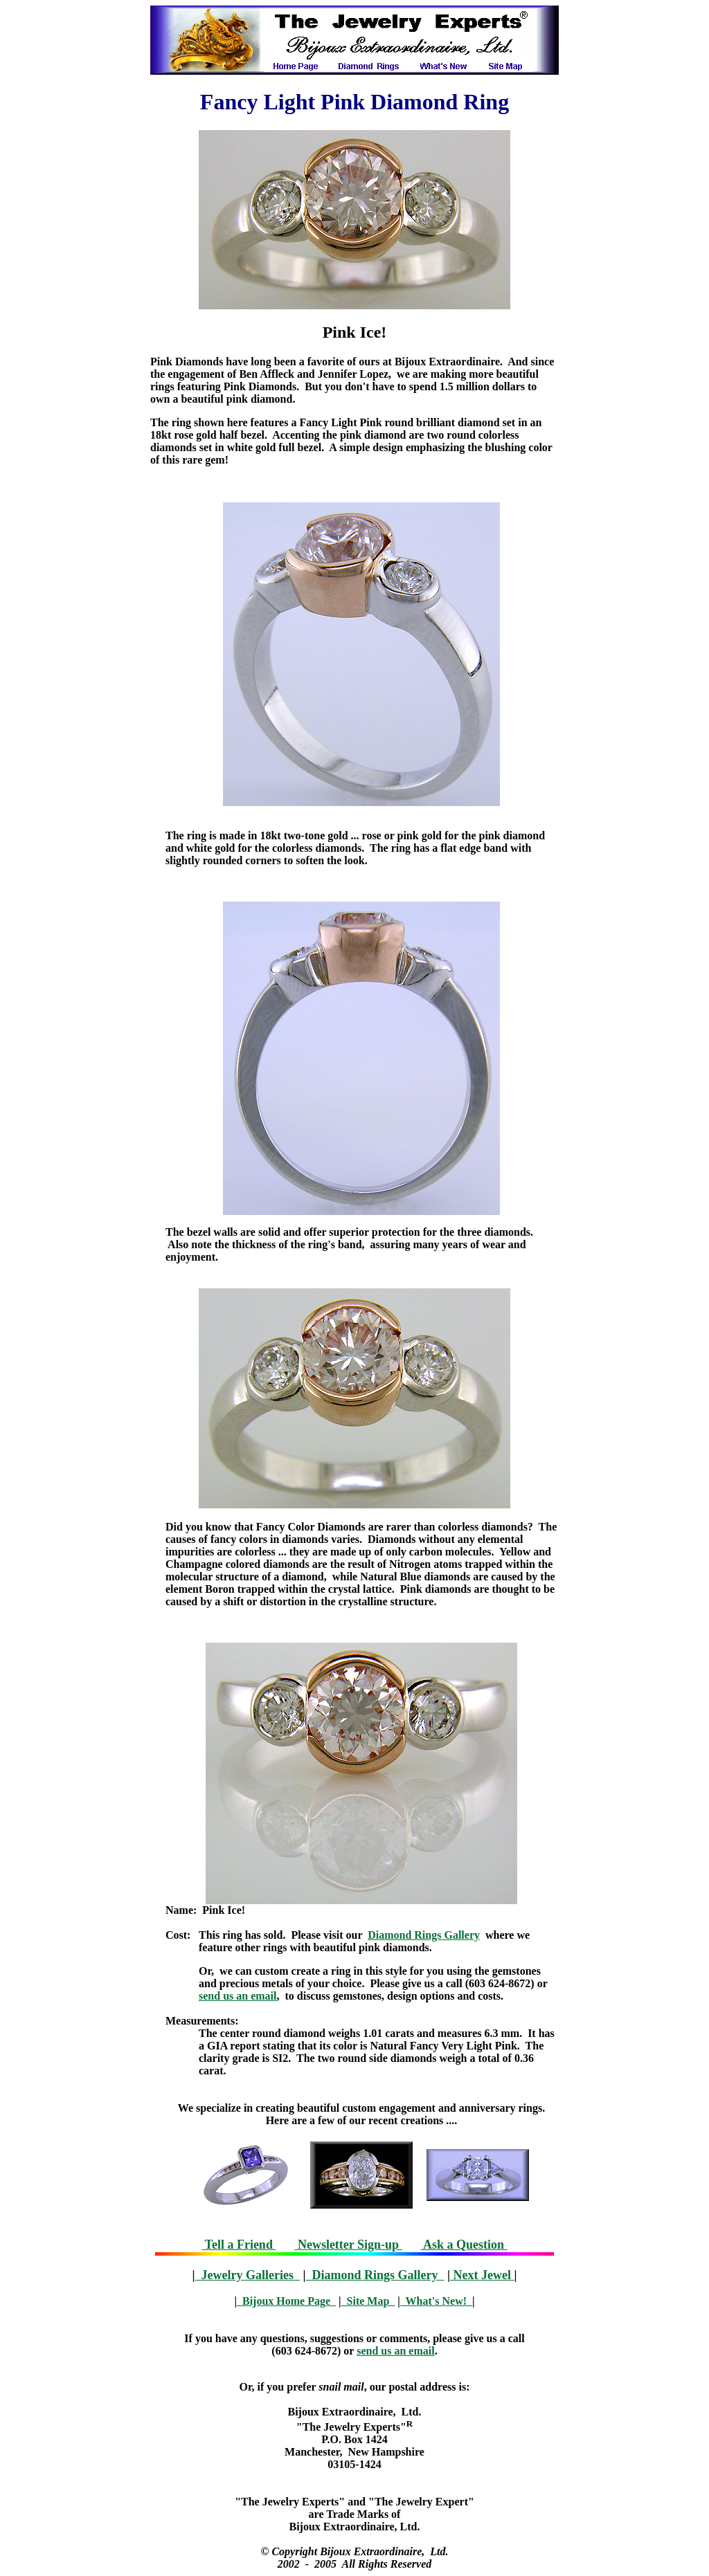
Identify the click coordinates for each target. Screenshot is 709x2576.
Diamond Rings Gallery (424, 1935)
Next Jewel (482, 2275)
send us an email (237, 1996)
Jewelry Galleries (247, 2275)
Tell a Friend (238, 2244)
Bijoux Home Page (286, 2301)
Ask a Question (464, 2244)
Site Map (368, 2301)
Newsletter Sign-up (348, 2244)
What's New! (436, 2301)
